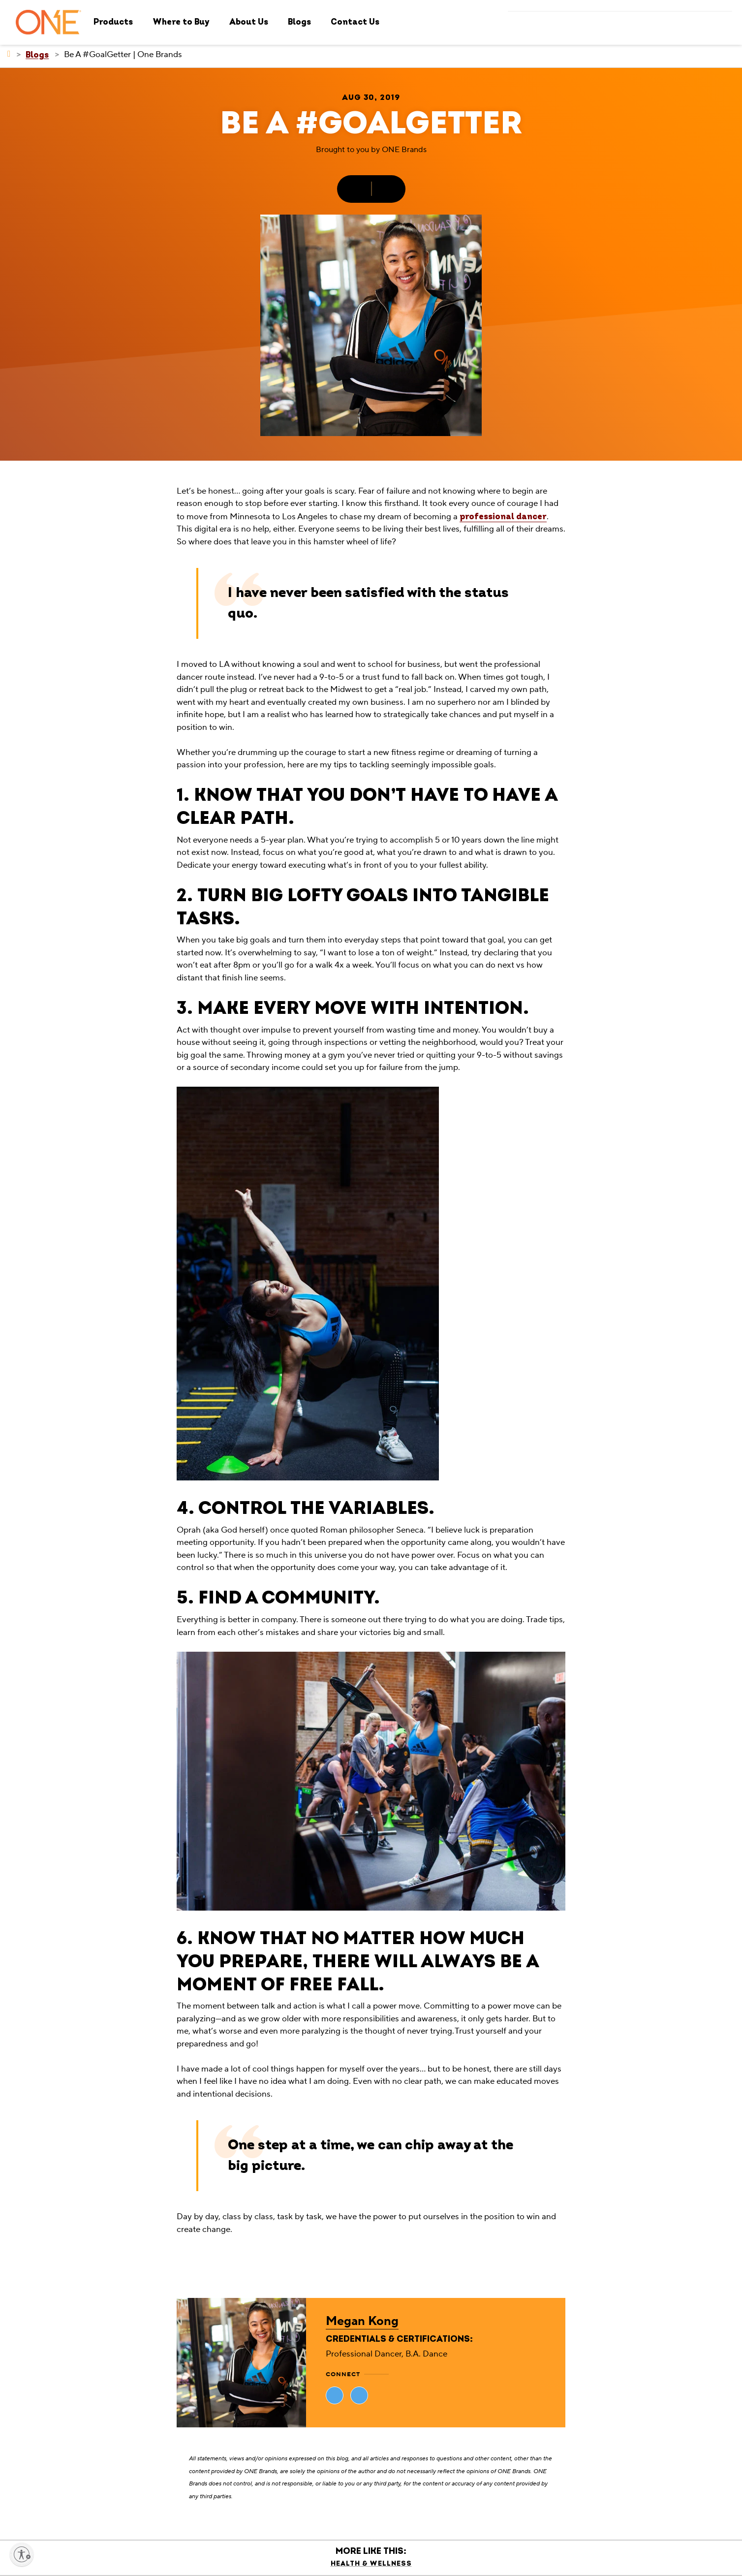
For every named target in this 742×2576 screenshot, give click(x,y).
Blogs (299, 22)
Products (113, 22)
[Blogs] (37, 55)
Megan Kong (362, 2321)
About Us (248, 22)
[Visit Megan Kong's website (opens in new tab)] (334, 2395)
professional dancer (503, 516)
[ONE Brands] (8, 54)
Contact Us (355, 22)
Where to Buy (181, 22)
